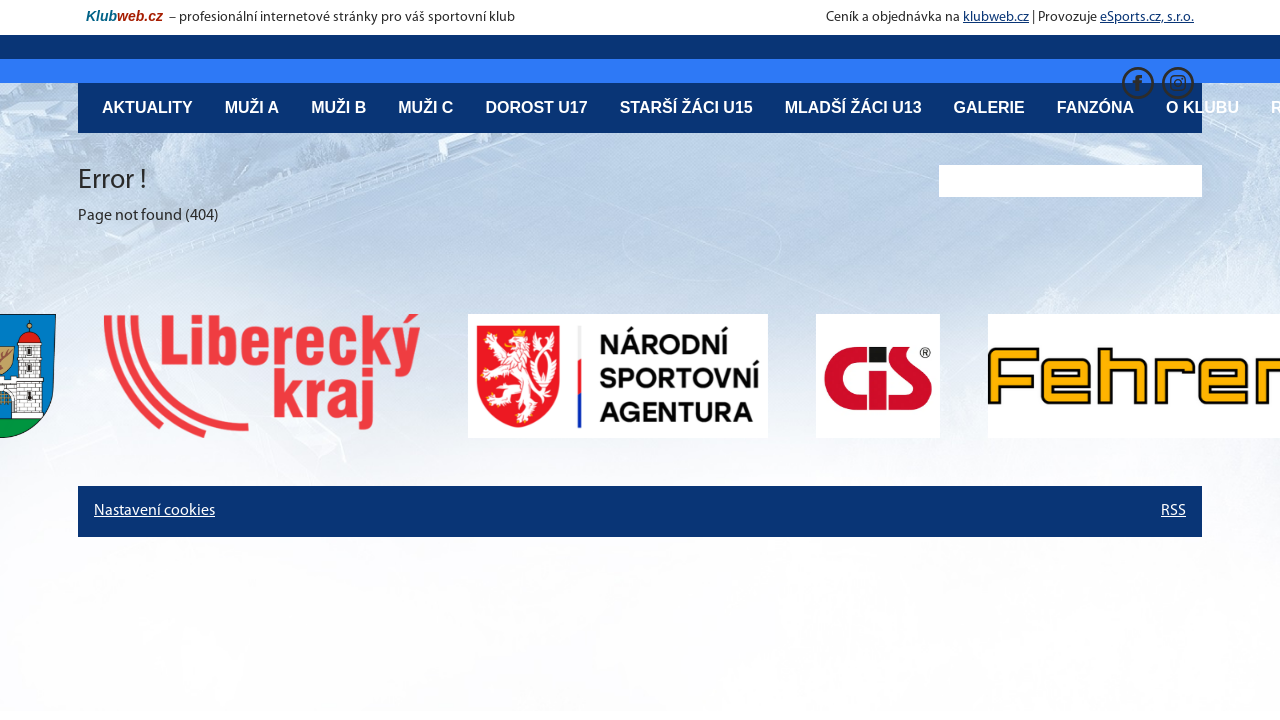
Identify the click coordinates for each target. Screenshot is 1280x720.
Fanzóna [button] (1095, 107)
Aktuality (147, 107)
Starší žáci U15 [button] (686, 107)
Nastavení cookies (154, 511)
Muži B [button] (338, 107)
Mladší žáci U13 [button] (853, 107)
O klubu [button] (1202, 107)
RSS (1173, 511)
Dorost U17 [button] (536, 107)
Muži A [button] (252, 107)
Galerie (989, 107)
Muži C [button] (425, 107)
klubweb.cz (996, 17)
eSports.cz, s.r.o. (1147, 17)
